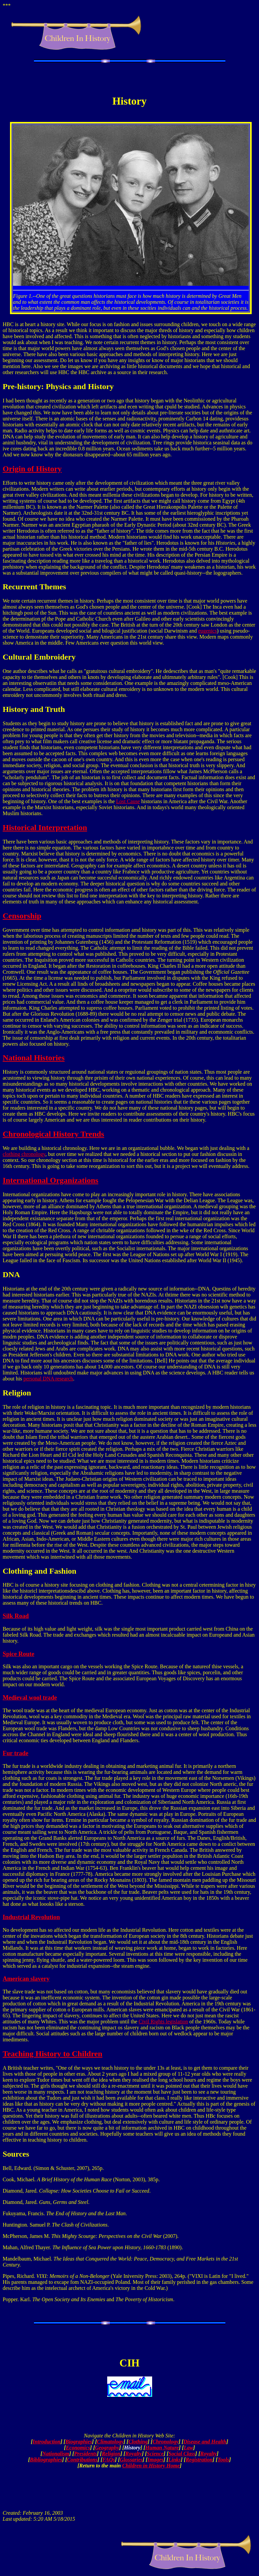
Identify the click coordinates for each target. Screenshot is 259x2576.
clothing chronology (24, 1154)
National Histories (34, 1057)
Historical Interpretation (45, 827)
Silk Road (16, 1615)
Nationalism (55, 2453)
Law (188, 2447)
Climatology (110, 2441)
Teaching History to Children (52, 2053)
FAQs (109, 2459)
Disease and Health (204, 2441)
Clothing (138, 2441)
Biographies (78, 2441)
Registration (199, 2459)
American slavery (26, 1978)
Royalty (133, 2453)
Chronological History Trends (53, 1134)
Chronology (165, 2441)
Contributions (82, 2459)
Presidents (85, 2453)
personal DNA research (48, 1378)
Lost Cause (128, 801)
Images (155, 2459)
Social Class (181, 2453)
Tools (223, 2459)
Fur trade (15, 1753)
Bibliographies (46, 2459)
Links (174, 2459)
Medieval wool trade (30, 1697)
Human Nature (162, 2447)
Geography (107, 2447)
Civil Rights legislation (163, 2021)
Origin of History (32, 468)
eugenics (207, 631)
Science (155, 2453)
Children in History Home (151, 2465)
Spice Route (18, 1653)
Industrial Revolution (31, 1916)
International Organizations (50, 1180)
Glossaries (131, 2459)
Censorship (22, 915)
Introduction (47, 2441)
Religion (111, 2453)
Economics (78, 2447)
